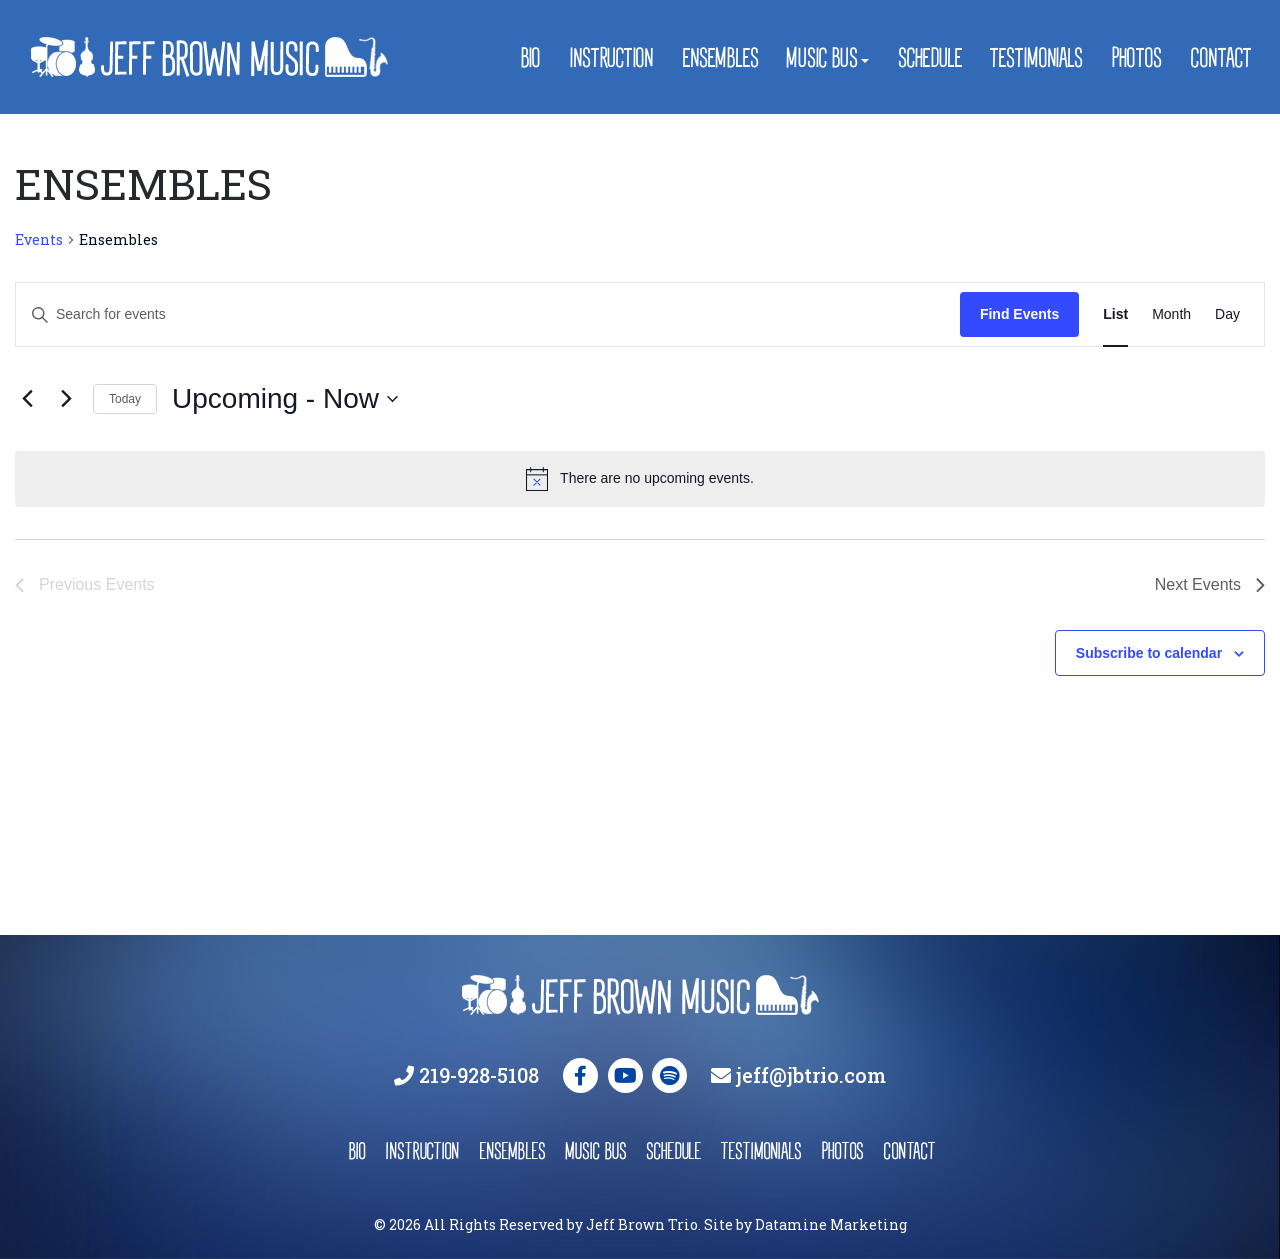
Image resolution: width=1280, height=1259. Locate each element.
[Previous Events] (27, 399)
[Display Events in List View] (1115, 314)
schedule (673, 1150)
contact (908, 1150)
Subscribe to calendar (1149, 653)
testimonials (761, 1150)
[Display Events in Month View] (1171, 314)
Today (125, 399)
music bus (595, 1150)
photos (842, 1150)
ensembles (512, 1150)
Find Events (1019, 314)
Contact (1219, 57)
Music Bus (821, 57)
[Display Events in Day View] (1227, 314)
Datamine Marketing (831, 1224)
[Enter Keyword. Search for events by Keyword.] (488, 314)
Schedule (930, 57)
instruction (422, 1150)
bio (356, 1150)
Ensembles (720, 57)
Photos (1136, 57)
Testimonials (1036, 57)
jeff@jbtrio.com (811, 1075)
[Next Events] (66, 399)
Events (39, 239)
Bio (530, 57)
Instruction (611, 57)
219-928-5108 (479, 1075)
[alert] (640, 479)
